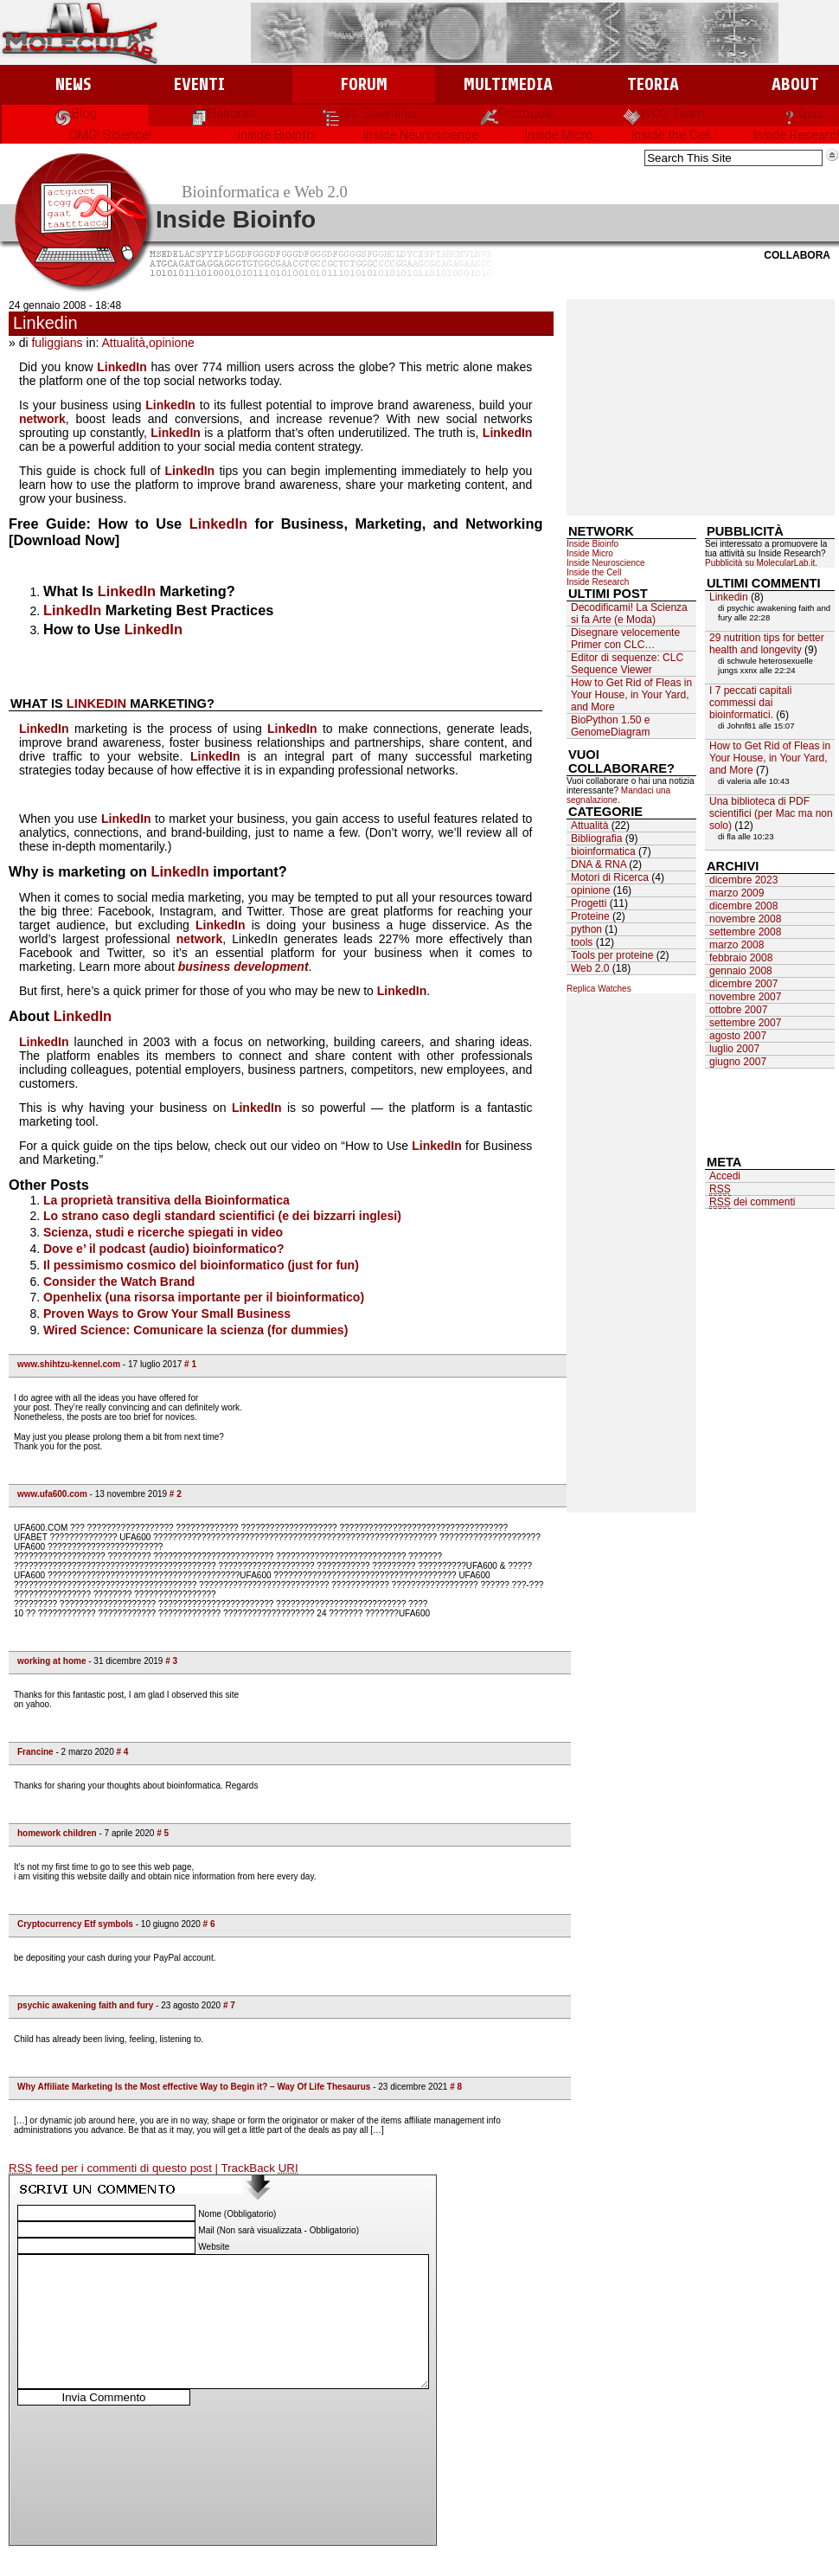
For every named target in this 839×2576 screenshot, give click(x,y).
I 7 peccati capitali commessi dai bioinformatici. (750, 702)
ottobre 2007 (738, 1010)
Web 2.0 (590, 968)
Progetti (588, 903)
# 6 (209, 1924)
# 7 (229, 2005)
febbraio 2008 (740, 958)
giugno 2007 (737, 1062)
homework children (57, 1833)
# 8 (456, 2086)
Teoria (653, 84)
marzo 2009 (736, 893)
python (586, 929)
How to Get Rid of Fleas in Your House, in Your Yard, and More (631, 695)
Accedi (724, 1176)
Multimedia (508, 84)
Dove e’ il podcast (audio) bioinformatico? (163, 1249)
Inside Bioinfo (276, 135)
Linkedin (45, 322)
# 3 (171, 1661)
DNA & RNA (598, 864)
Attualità (123, 343)
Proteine (590, 916)
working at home (51, 1661)
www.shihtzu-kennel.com (68, 1364)
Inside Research (598, 582)
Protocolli (517, 113)
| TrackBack (256, 2168)
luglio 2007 (734, 1049)
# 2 (176, 1494)
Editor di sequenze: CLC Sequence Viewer (627, 664)
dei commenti (752, 1202)
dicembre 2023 (743, 880)
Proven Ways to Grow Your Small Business (167, 1313)
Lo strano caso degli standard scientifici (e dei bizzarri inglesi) (222, 1216)
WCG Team (664, 113)
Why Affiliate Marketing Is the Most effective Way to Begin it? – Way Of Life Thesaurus (193, 2086)
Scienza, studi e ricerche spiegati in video (163, 1232)
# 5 (163, 1833)
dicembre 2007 (743, 984)
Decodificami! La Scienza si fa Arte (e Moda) (629, 613)
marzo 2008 (736, 945)
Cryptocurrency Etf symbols (75, 1924)
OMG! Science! (110, 135)
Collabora (797, 255)
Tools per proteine (612, 955)
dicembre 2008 (743, 906)
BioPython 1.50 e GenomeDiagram (610, 726)
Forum (363, 84)
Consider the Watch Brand (119, 1281)
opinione (172, 343)
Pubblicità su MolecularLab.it (760, 563)
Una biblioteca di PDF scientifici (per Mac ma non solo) (771, 813)
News (73, 84)
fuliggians (56, 343)
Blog (75, 113)
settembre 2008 (745, 932)
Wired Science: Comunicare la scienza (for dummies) (195, 1330)
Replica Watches (599, 988)
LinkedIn (122, 367)
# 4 (123, 1752)
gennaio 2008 (740, 971)
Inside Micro (559, 135)
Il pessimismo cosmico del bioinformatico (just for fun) (201, 1265)
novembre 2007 (745, 997)
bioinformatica (603, 851)
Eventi (199, 84)
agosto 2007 (737, 1036)
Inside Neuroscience (420, 135)
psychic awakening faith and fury (85, 2005)
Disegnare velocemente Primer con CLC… (625, 638)
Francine (35, 1752)
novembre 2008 (745, 919)
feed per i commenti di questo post (112, 2168)
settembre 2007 (745, 1023)
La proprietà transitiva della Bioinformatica (166, 1200)
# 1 (190, 1364)
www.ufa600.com (52, 1494)
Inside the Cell (670, 135)
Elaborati (222, 113)
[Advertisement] (700, 407)
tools (581, 942)
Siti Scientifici (370, 113)
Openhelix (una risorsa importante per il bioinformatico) (203, 1297)
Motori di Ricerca (610, 877)
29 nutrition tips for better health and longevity (766, 644)
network (42, 419)
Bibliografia (596, 838)
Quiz (802, 113)
